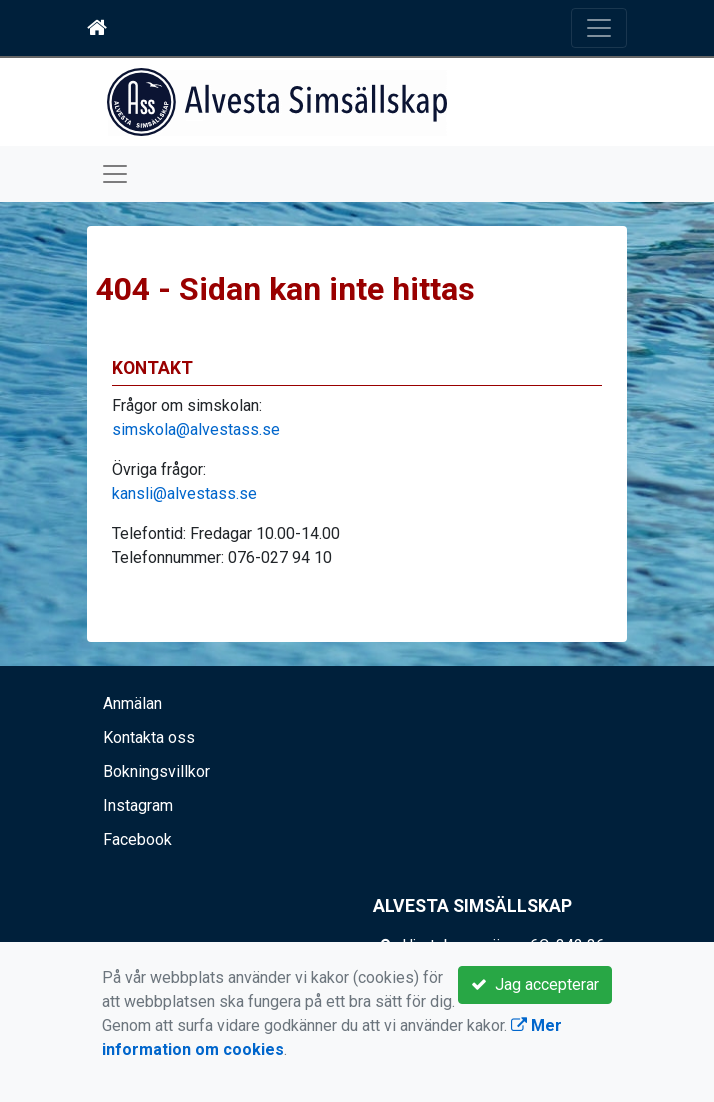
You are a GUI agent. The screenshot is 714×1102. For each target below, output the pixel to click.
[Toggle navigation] (599, 28)
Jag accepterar (535, 984)
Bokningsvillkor (156, 771)
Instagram (138, 805)
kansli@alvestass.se (184, 493)
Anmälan (132, 703)
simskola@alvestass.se (196, 429)
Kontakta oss (149, 737)
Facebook (137, 839)
